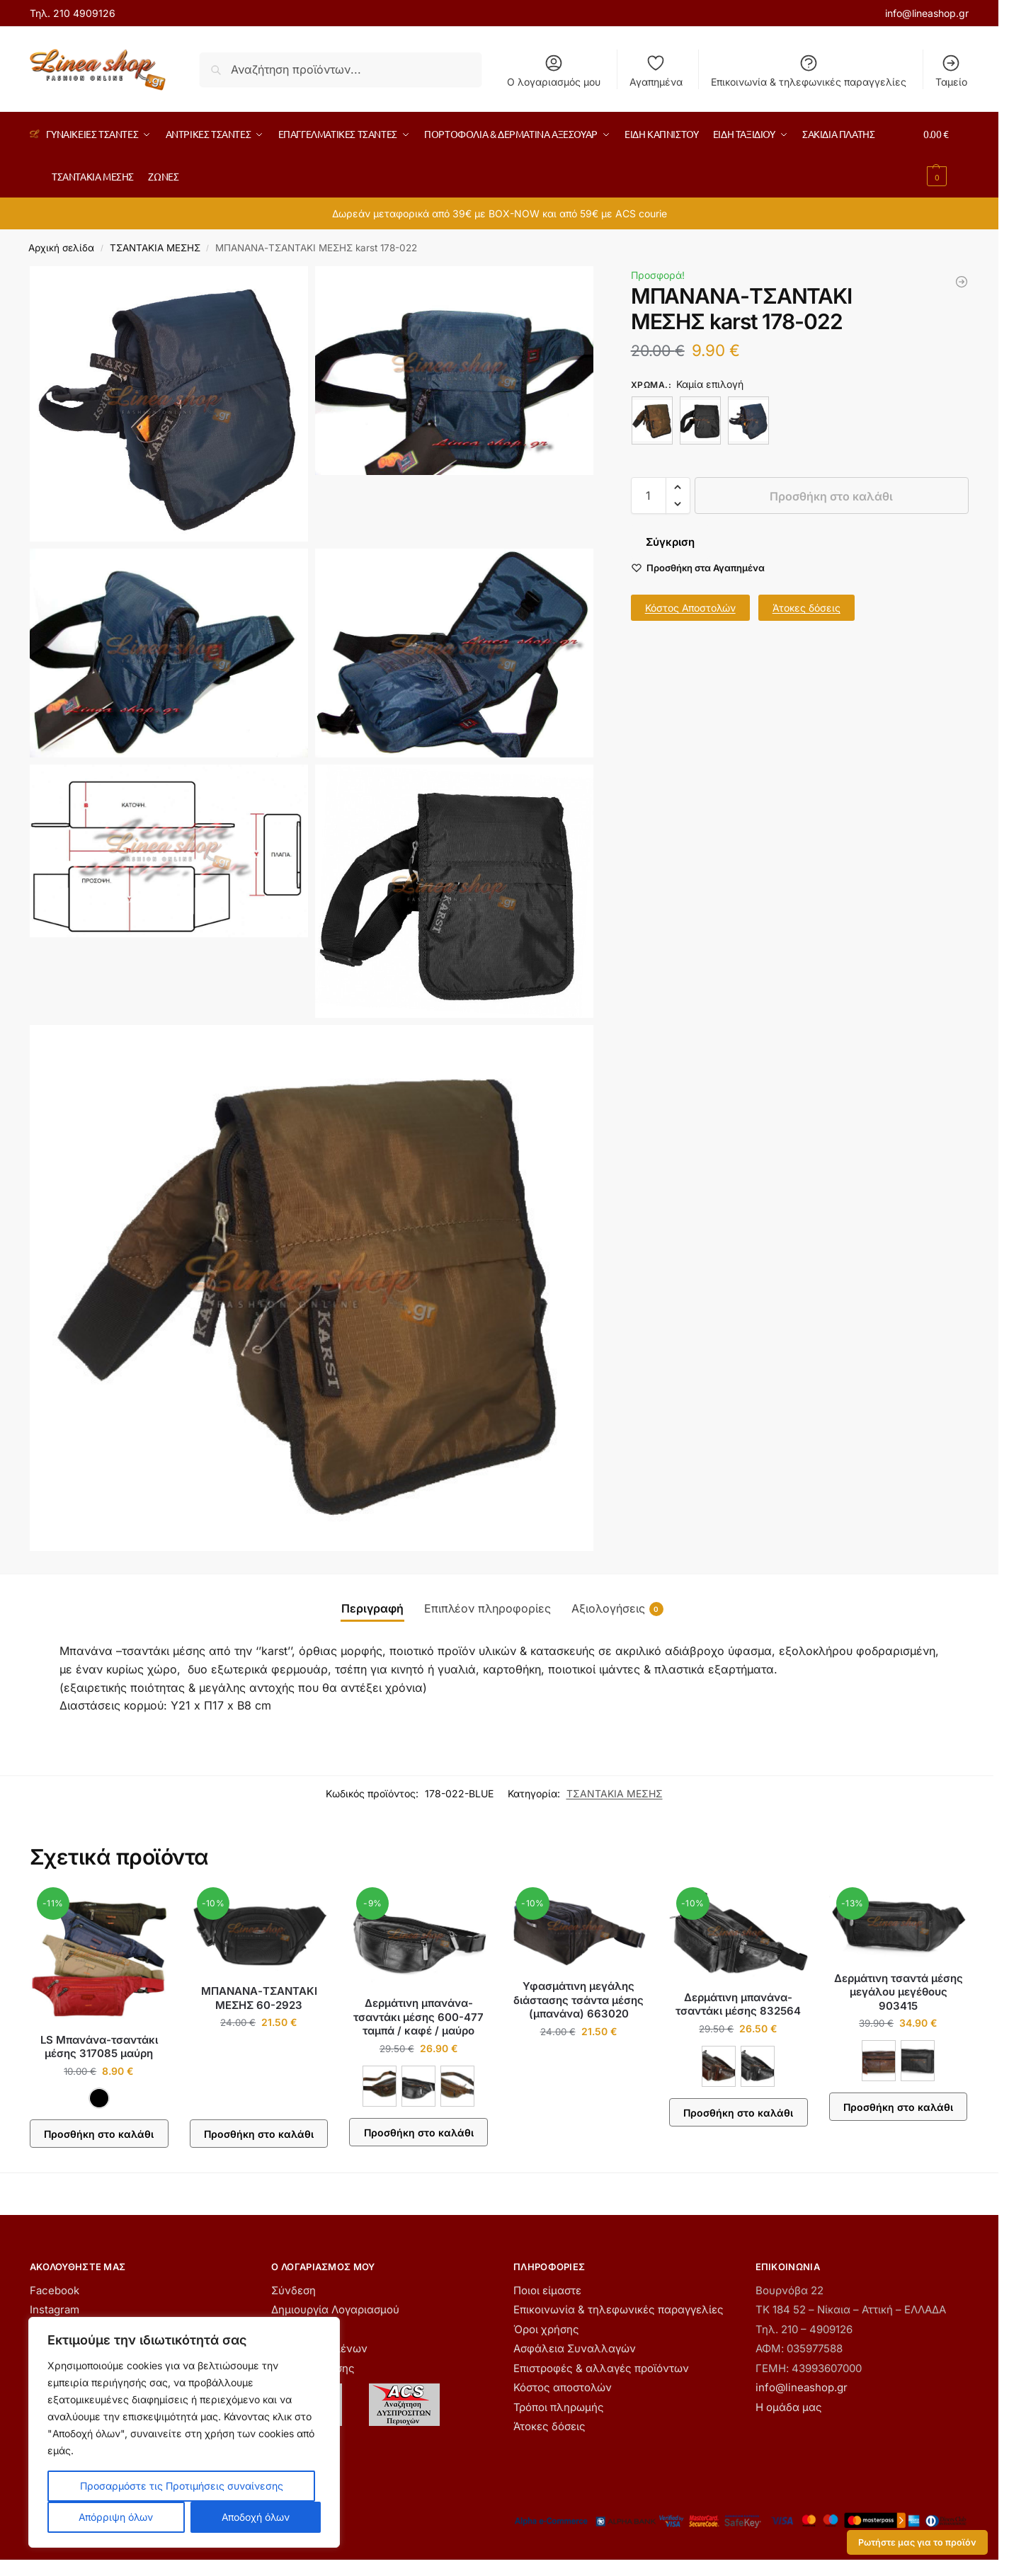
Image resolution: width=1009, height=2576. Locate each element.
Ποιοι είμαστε (547, 2290)
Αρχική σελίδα (61, 247)
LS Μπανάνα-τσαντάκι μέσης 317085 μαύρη (99, 2047)
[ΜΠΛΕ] (748, 420)
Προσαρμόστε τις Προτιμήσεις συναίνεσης (181, 2486)
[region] (184, 2432)
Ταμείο (951, 70)
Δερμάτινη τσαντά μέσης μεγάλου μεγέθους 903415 (898, 1992)
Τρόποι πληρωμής (558, 2407)
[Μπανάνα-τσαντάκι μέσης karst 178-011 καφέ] (961, 282)
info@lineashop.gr (927, 13)
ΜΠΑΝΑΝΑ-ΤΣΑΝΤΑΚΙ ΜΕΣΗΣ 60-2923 (259, 1998)
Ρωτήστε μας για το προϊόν (917, 2542)
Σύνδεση (293, 2290)
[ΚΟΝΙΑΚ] (878, 2060)
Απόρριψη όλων (116, 2517)
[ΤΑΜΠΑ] (457, 2086)
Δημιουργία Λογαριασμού (335, 2309)
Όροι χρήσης (546, 2329)
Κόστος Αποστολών (690, 608)
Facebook (54, 2290)
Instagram (54, 2309)
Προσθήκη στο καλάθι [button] (259, 2134)
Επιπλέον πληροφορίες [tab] (487, 1608)
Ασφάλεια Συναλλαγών (574, 2348)
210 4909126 (84, 13)
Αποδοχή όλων (256, 2517)
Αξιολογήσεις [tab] (617, 1608)
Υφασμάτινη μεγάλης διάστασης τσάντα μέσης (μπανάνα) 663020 (578, 1999)
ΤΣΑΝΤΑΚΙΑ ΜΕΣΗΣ (155, 247)
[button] (946, 155)
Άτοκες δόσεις (806, 608)
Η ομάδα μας (789, 2407)
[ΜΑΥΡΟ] (700, 420)
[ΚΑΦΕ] (652, 420)
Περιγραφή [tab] (372, 1608)
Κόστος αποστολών (562, 2387)
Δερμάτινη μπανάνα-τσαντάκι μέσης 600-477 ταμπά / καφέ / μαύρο (418, 2016)
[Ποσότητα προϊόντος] (648, 495)
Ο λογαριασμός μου (553, 70)
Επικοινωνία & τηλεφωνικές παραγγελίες (808, 70)
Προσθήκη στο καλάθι (831, 496)
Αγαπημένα (656, 70)
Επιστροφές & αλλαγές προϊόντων (601, 2368)
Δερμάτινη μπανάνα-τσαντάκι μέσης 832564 (738, 2004)
